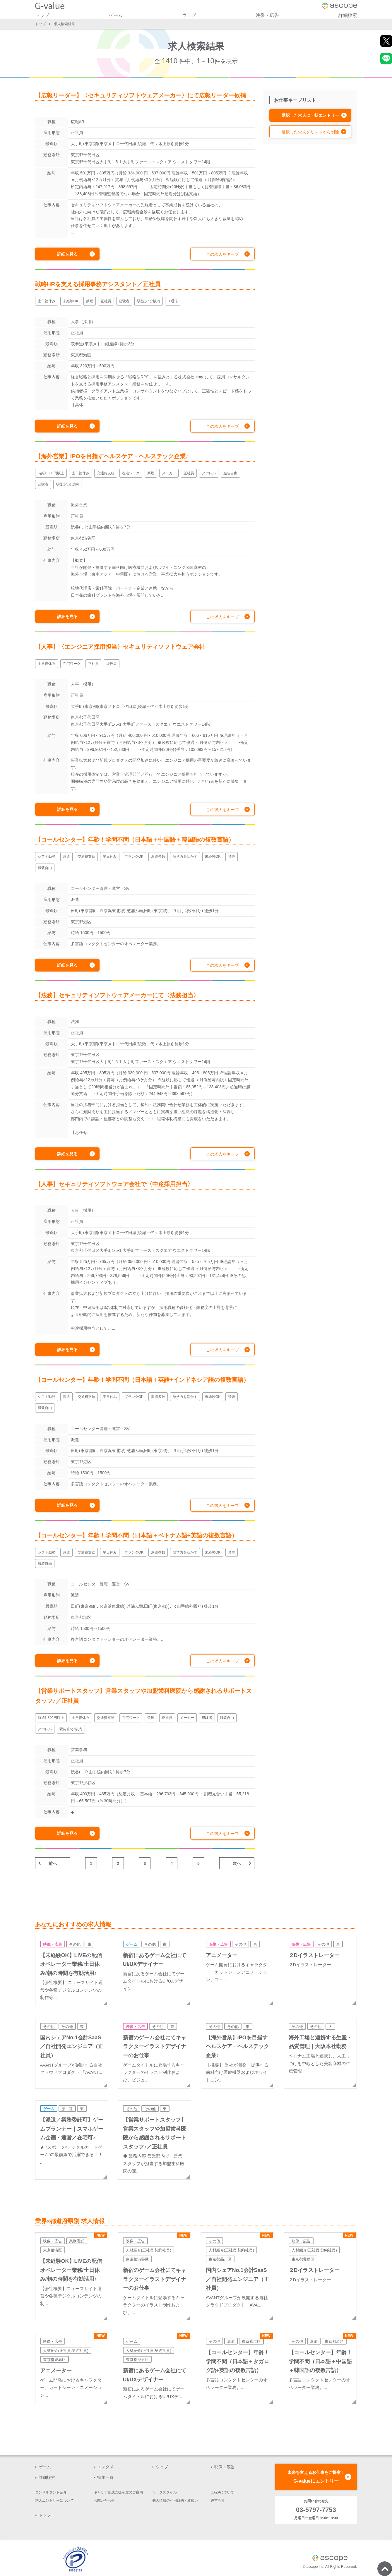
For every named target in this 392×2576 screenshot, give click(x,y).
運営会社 (218, 2500)
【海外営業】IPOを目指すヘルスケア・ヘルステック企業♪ (112, 456)
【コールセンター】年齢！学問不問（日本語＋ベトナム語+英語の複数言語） (136, 1535)
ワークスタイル (164, 2492)
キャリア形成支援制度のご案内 (118, 2492)
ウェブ (189, 15)
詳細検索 (347, 15)
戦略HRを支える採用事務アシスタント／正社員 (98, 284)
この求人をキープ (222, 254)
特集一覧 (105, 2477)
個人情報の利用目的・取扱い (175, 2500)
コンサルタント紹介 (51, 2492)
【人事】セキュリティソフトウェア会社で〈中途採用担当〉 (114, 1184)
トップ (42, 15)
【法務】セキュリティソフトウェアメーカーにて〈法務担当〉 (117, 995)
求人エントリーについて (54, 2500)
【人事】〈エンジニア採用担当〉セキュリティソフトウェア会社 (120, 646)
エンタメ (105, 2467)
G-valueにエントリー (316, 2476)
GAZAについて (222, 2492)
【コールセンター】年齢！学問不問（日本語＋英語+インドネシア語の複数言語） (142, 1380)
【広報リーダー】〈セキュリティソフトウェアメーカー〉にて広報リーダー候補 (140, 95)
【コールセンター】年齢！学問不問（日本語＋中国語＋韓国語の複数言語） (134, 839)
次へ (237, 1863)
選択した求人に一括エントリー (310, 115)
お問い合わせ (104, 2500)
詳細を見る (67, 254)
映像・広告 (267, 15)
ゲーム (116, 15)
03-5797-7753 (316, 2509)
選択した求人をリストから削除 (310, 132)
